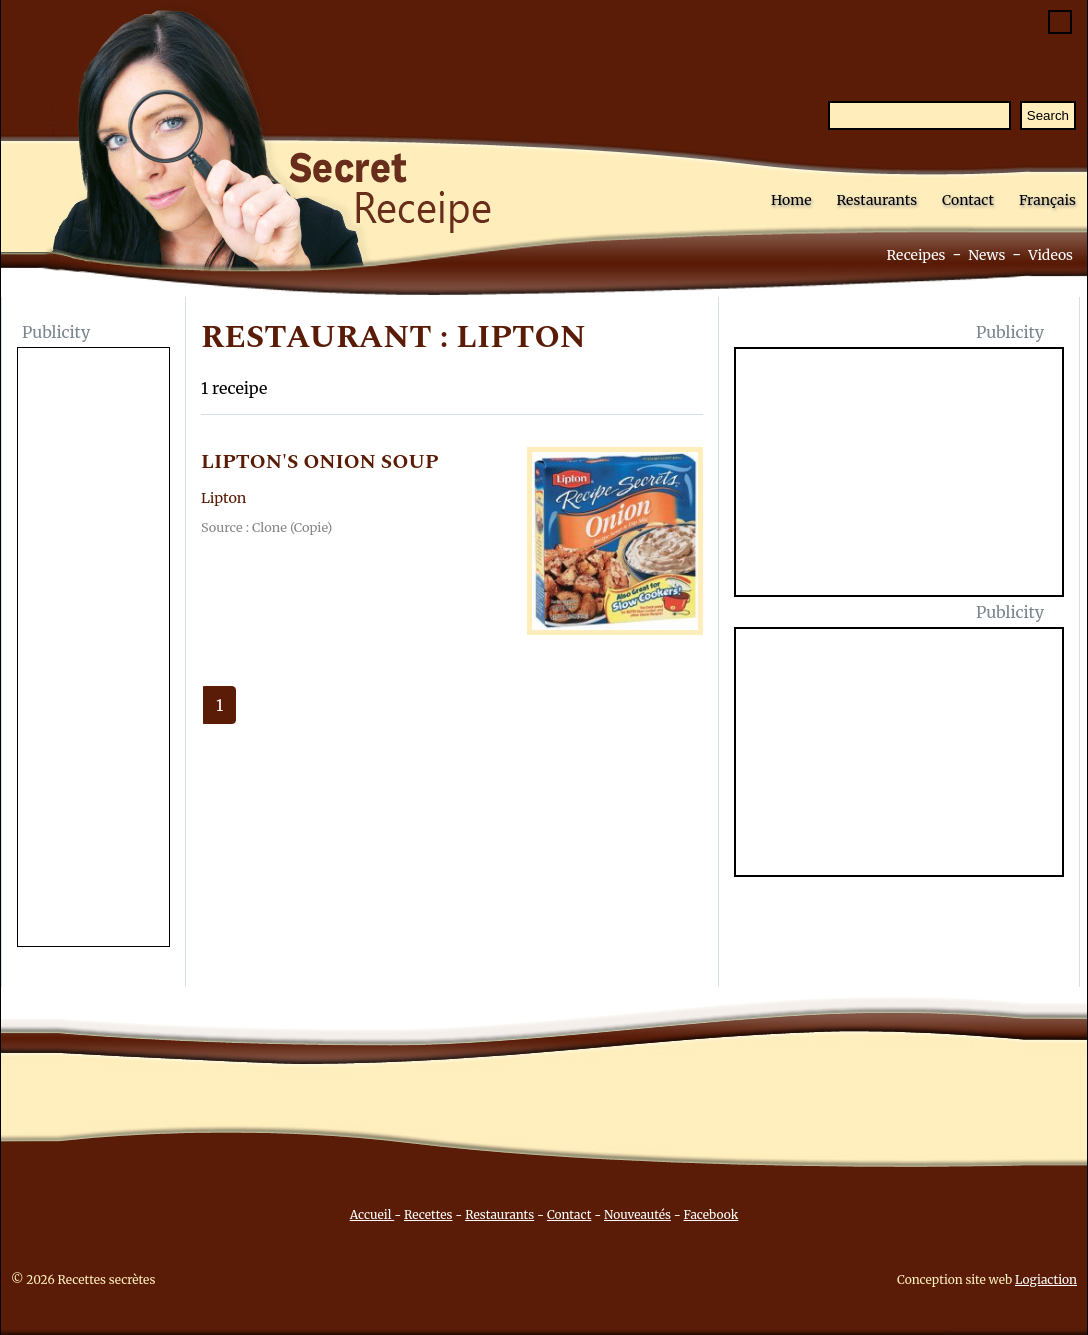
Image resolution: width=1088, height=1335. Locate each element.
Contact (968, 200)
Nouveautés (637, 1214)
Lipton (223, 498)
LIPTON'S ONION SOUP (320, 462)
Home (791, 200)
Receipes (915, 255)
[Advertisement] (93, 649)
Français (1047, 200)
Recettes (428, 1214)
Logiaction (1046, 1279)
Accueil (372, 1214)
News (986, 255)
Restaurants (876, 200)
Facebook (711, 1214)
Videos (1050, 255)
